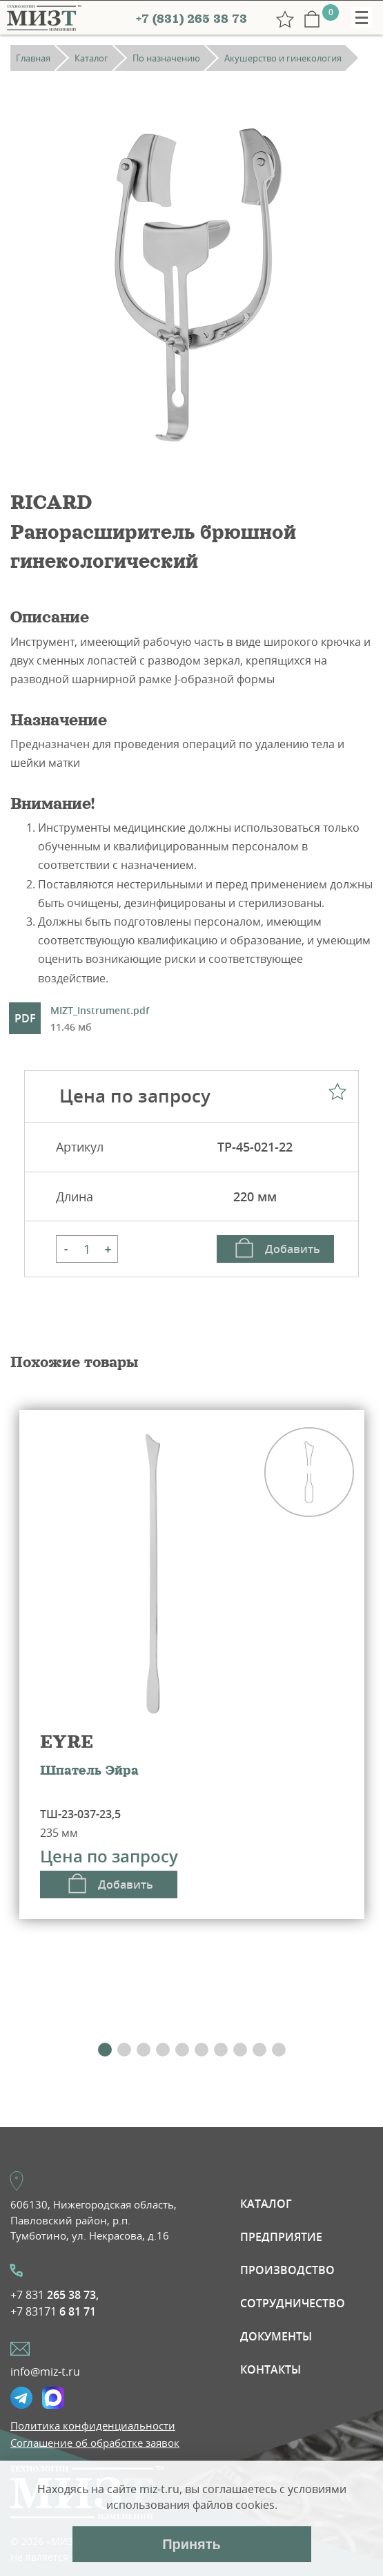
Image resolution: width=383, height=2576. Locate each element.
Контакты (270, 2369)
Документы (276, 2336)
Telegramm (21, 2398)
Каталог (266, 2203)
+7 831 (54, 2294)
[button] (105, 2050)
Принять (191, 2544)
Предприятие (281, 2236)
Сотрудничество (292, 2303)
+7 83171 (53, 2311)
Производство (287, 2270)
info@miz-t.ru (45, 2371)
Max (53, 2398)
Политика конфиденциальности (92, 2425)
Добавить (292, 1249)
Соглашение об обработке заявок (94, 2443)
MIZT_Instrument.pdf (99, 1020)
